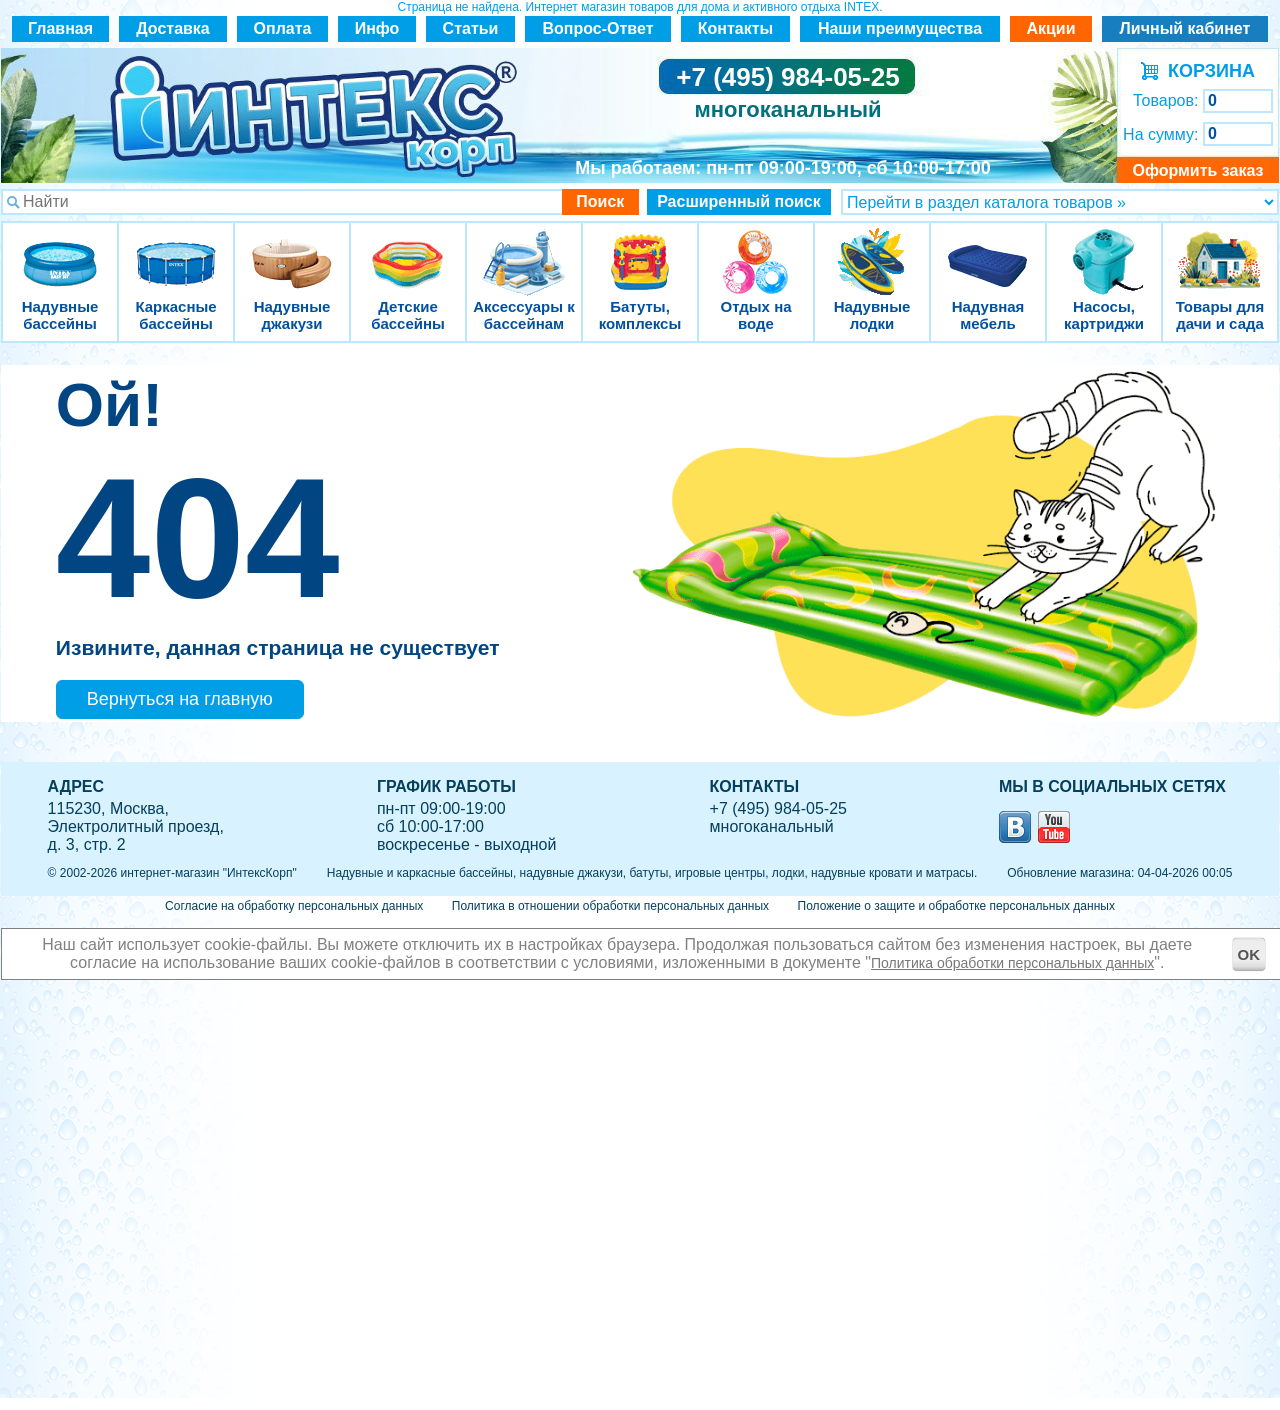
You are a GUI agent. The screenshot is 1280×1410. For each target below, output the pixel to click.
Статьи (471, 28)
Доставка (173, 28)
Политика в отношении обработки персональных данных (610, 906)
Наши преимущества (900, 28)
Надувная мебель (988, 249)
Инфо (377, 28)
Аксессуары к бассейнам (523, 249)
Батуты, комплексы (640, 249)
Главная (60, 28)
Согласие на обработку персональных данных (294, 906)
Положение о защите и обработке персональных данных (956, 906)
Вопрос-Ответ (598, 28)
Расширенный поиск (739, 201)
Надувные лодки (872, 249)
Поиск (600, 201)
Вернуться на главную (180, 699)
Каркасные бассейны (176, 249)
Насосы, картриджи (1104, 249)
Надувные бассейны (60, 249)
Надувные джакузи (292, 249)
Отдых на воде (756, 249)
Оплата (283, 28)
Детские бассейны (408, 249)
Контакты (735, 28)
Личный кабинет (1185, 28)
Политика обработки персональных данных (1012, 963)
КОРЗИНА (1206, 71)
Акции (1050, 28)
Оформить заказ (1197, 170)
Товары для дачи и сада (1220, 249)
